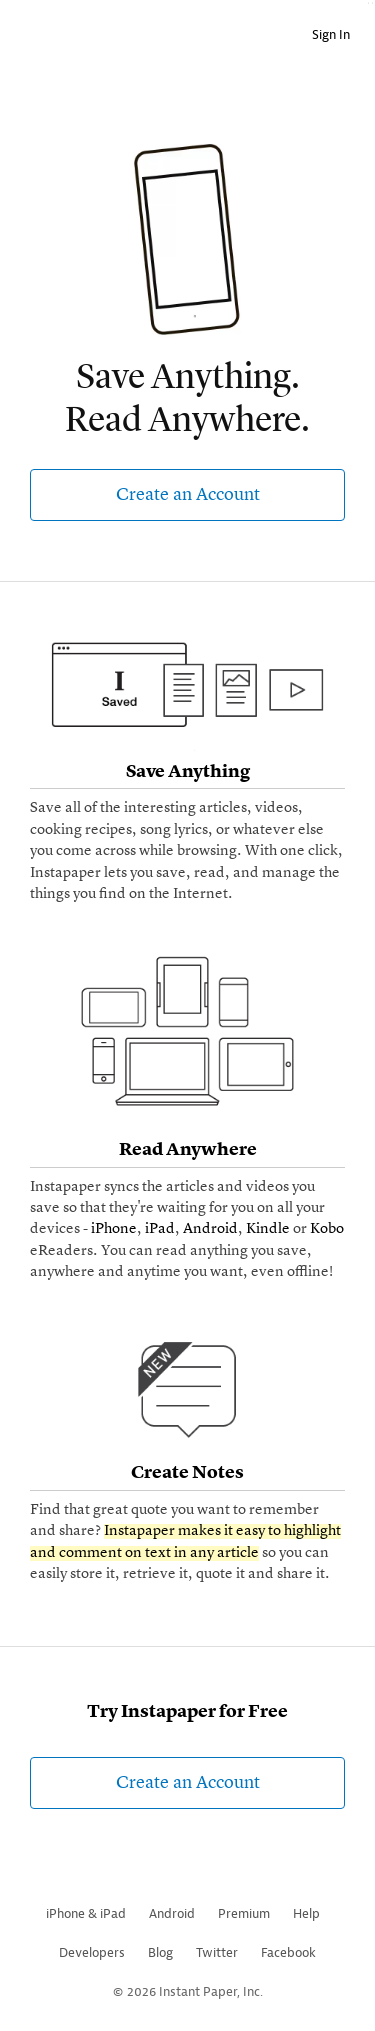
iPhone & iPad (86, 1913)
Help (306, 1913)
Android (210, 1229)
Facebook (288, 1952)
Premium (244, 1913)
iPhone (114, 1229)
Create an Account (188, 495)
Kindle (268, 1229)
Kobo (327, 1229)
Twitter (217, 1952)
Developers (92, 1952)
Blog (160, 1952)
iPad (160, 1229)
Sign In (331, 34)
